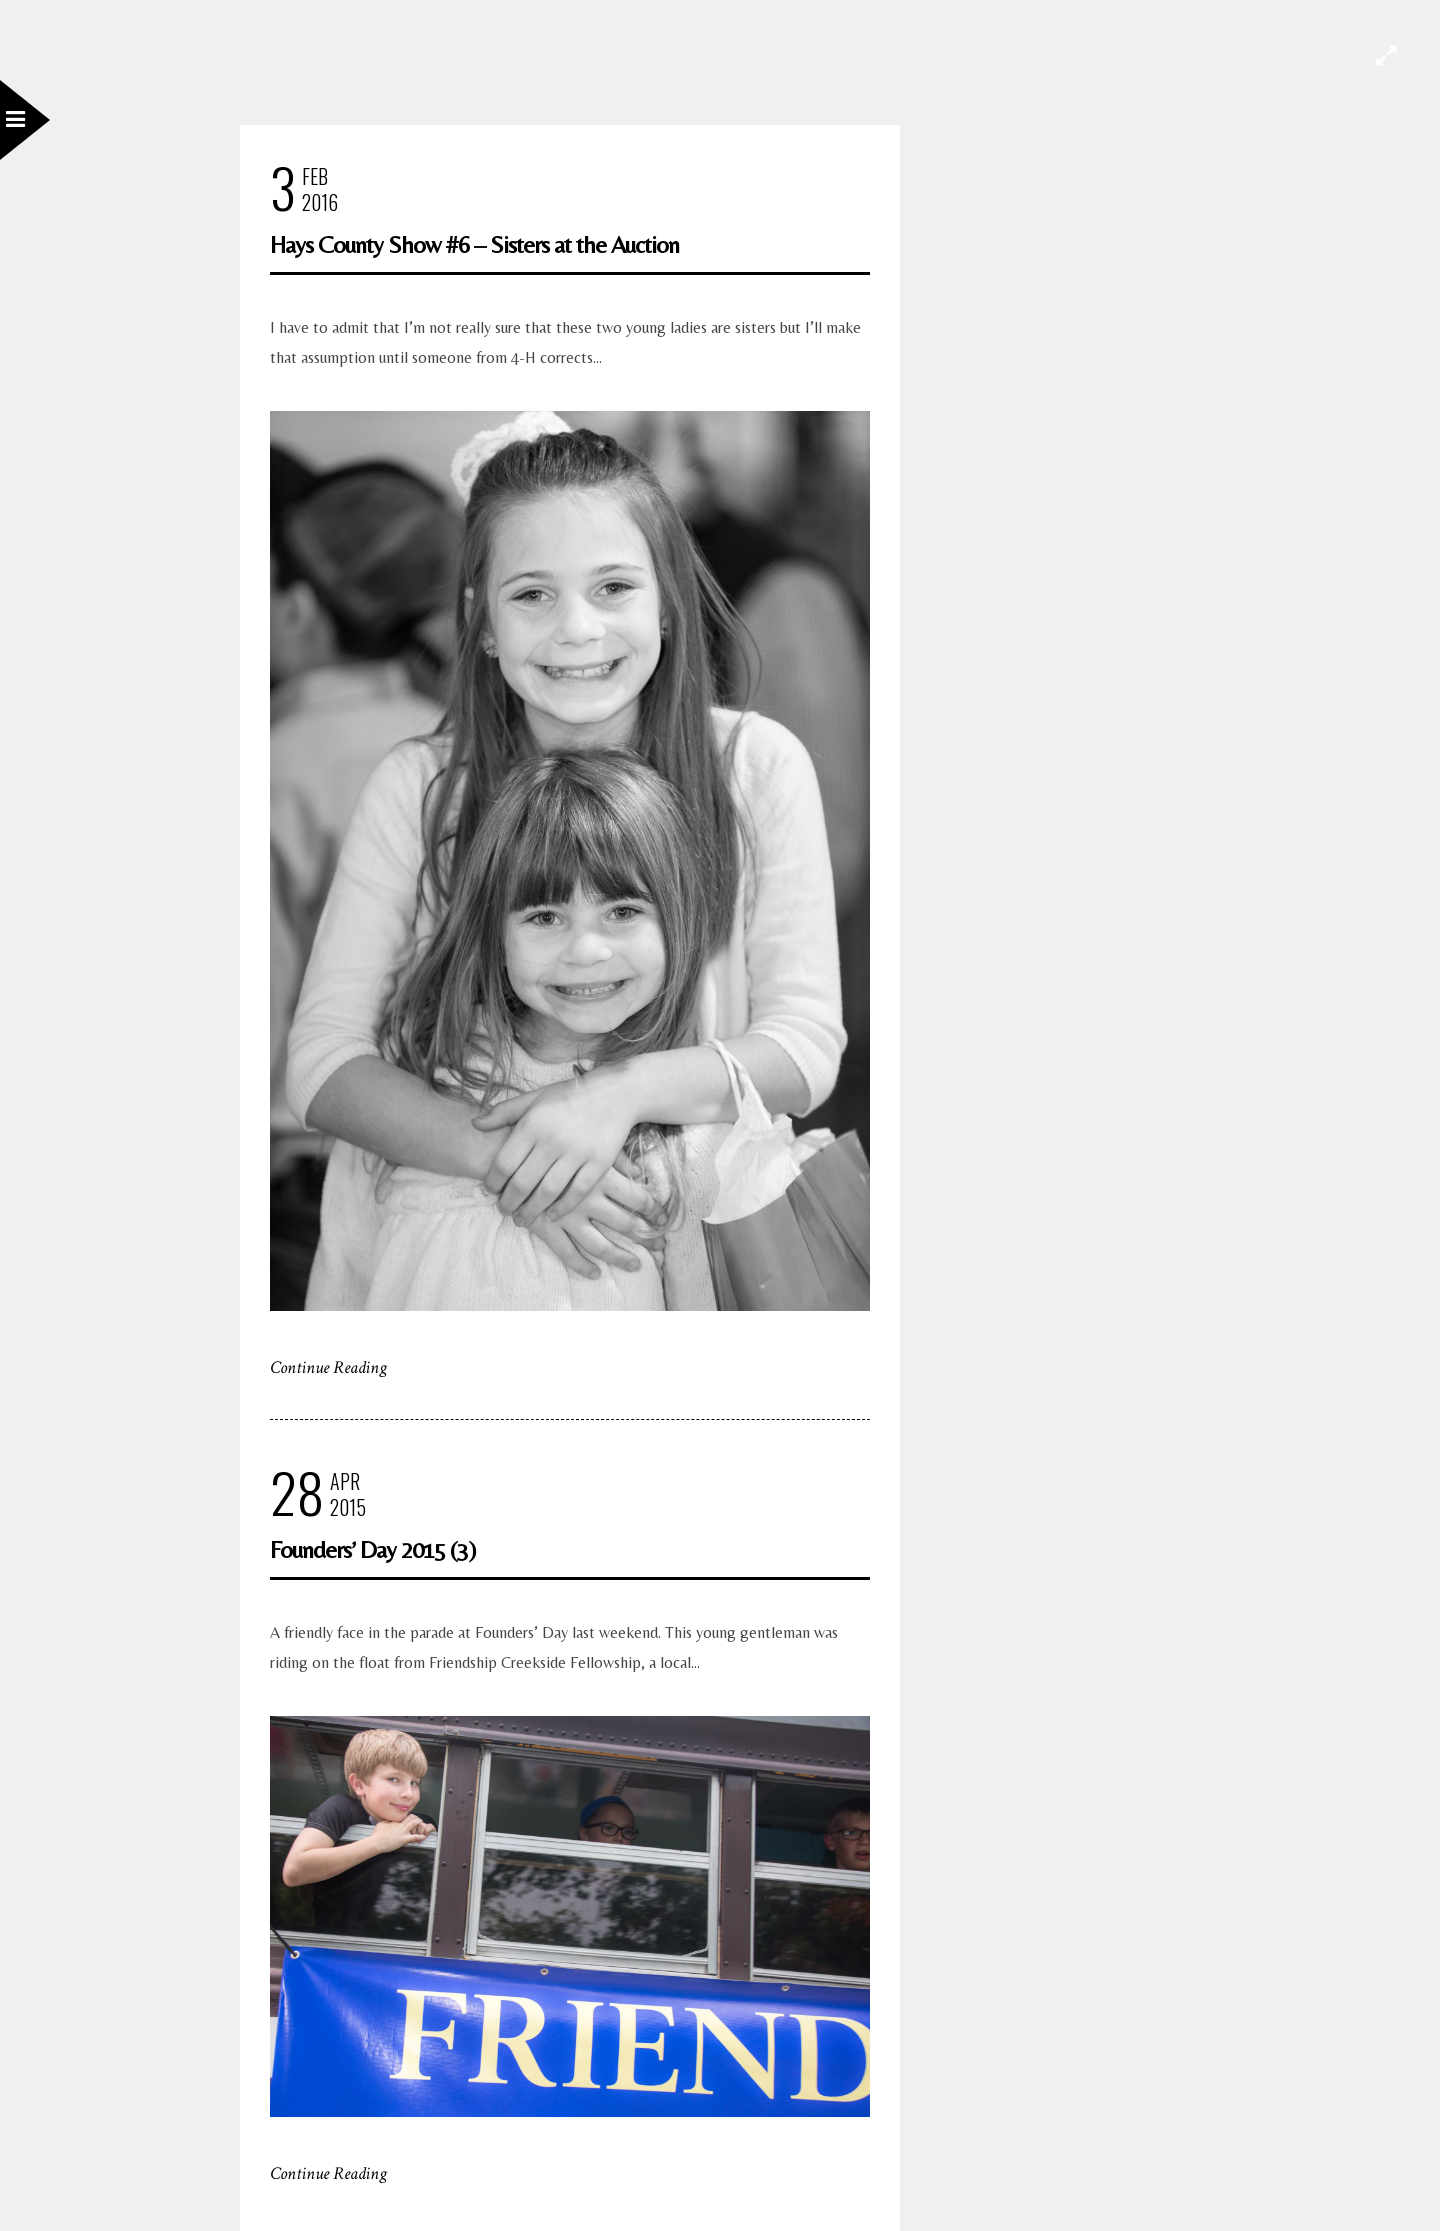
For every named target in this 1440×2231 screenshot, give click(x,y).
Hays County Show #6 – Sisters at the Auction (474, 244)
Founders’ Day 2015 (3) (372, 1549)
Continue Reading (328, 1367)
